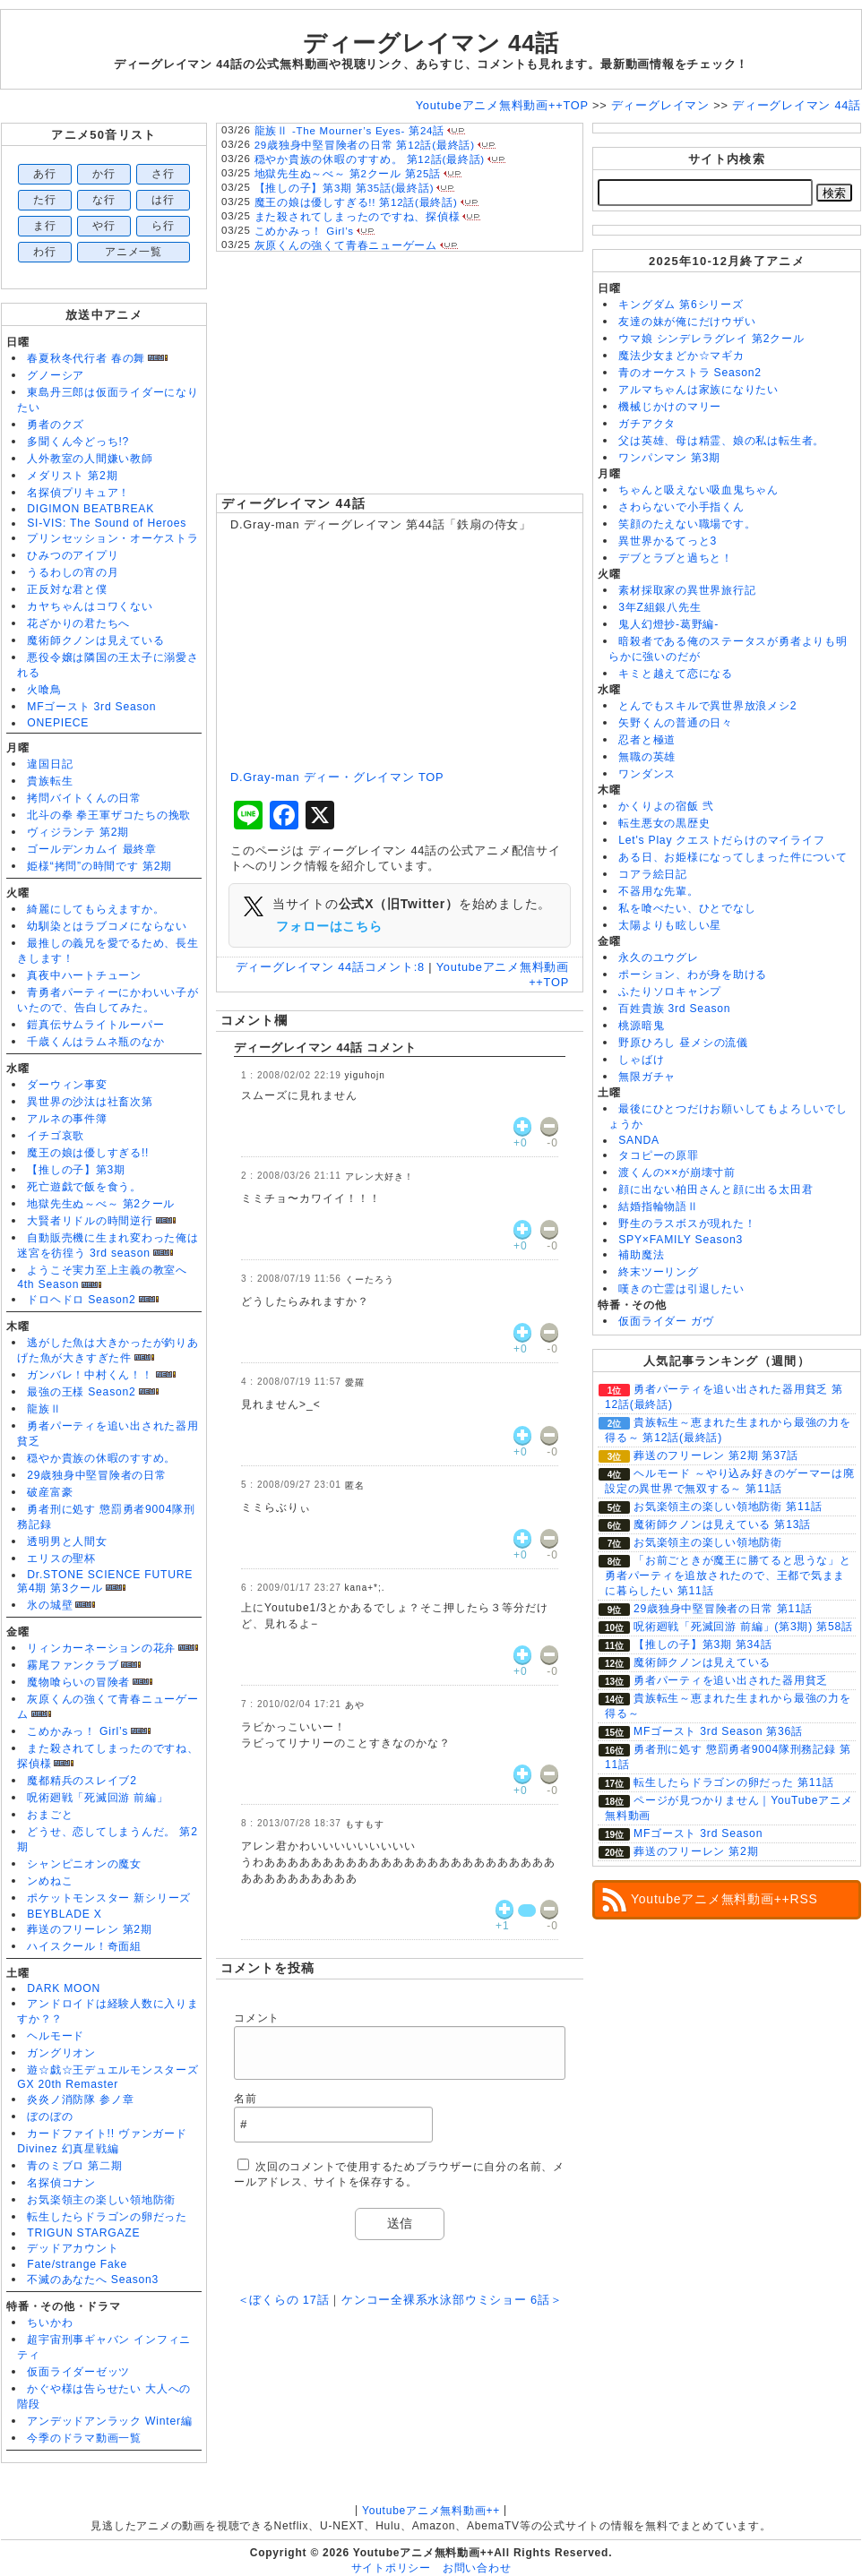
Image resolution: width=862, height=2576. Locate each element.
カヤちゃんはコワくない (89, 606)
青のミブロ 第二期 (74, 2166)
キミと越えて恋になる (675, 673)
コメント (257, 2018)
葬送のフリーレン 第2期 (89, 1929)
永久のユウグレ (658, 957)
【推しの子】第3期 (76, 1169)
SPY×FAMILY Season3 (680, 1239)
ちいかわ (50, 2322)
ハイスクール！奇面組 (84, 1946)
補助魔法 (641, 1255)
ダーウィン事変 (67, 1084)
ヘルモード (55, 2036)
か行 (104, 173)
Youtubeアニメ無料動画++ (431, 2510)
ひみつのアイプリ (72, 555)
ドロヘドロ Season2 (81, 1299)
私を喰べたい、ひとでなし (686, 908)
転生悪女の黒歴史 (664, 823)
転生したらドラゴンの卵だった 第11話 (734, 1782)
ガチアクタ (647, 423)
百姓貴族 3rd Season (674, 1008)
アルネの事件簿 (67, 1118)
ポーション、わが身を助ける (692, 974)
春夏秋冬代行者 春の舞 (86, 358)
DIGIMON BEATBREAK (90, 508)
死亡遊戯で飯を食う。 (84, 1187)
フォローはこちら (329, 926)
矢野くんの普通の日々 (675, 723)
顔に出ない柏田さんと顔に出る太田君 (715, 1189)
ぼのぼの (50, 2116)
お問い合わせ (477, 2568)
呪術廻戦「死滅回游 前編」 (97, 1797)
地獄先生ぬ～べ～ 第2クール (101, 1204)
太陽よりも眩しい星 (669, 925)
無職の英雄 (647, 757)
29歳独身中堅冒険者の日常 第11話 (723, 1608)
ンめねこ (50, 1881)
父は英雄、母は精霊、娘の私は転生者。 (721, 440)
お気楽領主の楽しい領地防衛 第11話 (728, 1506)
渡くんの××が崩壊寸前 (677, 1172)
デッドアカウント (72, 2248)
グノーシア (55, 375)
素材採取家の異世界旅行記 (686, 590)
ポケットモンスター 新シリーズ (109, 1898)
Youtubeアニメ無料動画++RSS (724, 1899)
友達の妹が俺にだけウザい (686, 321)
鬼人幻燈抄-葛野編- (668, 624)
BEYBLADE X (64, 1914)
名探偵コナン (61, 2183)
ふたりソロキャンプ (669, 991)
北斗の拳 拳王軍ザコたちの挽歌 (109, 815)
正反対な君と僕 (67, 589)
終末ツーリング (658, 1272)
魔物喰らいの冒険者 (78, 1682)
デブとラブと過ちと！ (675, 558)
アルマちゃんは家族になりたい (698, 389)
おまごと (50, 1814)
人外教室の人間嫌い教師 (89, 458)
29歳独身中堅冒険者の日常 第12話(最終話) (364, 145)
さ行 (163, 173)
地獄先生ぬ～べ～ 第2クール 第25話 (347, 173)
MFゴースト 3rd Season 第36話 (718, 1731)
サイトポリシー (391, 2568)
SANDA (638, 1140)
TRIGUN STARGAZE (83, 2233)
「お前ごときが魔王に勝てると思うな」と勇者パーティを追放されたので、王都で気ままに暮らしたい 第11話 (728, 1575)
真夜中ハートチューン (84, 975)
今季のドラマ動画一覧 (84, 2438)
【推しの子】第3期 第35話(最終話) (344, 188)
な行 (104, 199)
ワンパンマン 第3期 (669, 457)
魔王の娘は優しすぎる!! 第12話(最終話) (356, 202)
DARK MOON (63, 1988)
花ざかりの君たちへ (78, 623)
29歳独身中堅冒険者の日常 (97, 1475)
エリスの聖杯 (61, 1558)
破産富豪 (50, 1492)
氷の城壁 (50, 1605)
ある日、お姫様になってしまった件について (732, 857)
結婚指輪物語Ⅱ (658, 1206)
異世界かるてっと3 (667, 541)
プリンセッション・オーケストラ (113, 538)
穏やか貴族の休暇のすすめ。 (101, 1458)
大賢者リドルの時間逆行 (89, 1221)
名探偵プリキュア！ (78, 492)
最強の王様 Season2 (81, 1392)
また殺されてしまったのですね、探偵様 (357, 216)
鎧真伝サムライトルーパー (95, 1024)
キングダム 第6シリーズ (680, 304)
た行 (44, 199)
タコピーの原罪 (658, 1155)
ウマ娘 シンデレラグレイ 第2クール (711, 338)
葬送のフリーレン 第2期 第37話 (716, 1455)
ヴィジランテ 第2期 (78, 832)
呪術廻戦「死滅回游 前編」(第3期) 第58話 (743, 1626)
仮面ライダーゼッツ (78, 2372)
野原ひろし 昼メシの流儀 (683, 1042)
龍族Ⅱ (44, 1409)
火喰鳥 (44, 689)
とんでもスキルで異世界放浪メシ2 (707, 706)
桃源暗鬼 (641, 1025)
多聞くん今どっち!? (78, 441)
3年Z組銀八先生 (659, 607)
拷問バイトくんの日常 (84, 798)
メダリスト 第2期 (72, 475)
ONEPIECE (58, 723)
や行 (104, 225)
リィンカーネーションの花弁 (101, 1648)
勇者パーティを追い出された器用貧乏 (731, 1680)
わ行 (44, 251)
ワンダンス (647, 774)
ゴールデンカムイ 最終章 (92, 849)
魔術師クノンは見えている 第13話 (722, 1524)
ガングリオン (61, 2053)
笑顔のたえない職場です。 (686, 524)
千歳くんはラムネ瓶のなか (95, 1041)
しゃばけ (641, 1059)
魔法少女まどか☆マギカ (681, 355)
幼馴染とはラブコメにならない (107, 926)
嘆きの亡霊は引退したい (681, 1289)
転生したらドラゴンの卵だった (107, 2217)
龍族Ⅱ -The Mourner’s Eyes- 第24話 (349, 130)
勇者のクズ (55, 424)
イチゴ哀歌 (55, 1135)
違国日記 (50, 764)
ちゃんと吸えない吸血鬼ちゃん (698, 490)
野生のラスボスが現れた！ (686, 1223)
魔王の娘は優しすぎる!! (88, 1152)
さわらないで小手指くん (681, 507)
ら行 (163, 225)
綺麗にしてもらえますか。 (95, 909)
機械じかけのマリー (669, 406)
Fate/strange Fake (77, 2264)
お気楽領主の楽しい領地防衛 (101, 2200)
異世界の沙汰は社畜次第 (89, 1101)
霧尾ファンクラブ (72, 1665)
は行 (163, 199)
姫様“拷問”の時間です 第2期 (99, 866)
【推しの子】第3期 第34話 (702, 1644)
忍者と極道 (647, 740)
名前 (245, 2098)
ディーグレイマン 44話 (293, 503)
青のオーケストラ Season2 (690, 372)
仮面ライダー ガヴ (665, 1321)
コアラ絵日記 (652, 874)
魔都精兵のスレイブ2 (81, 1780)
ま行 (44, 225)
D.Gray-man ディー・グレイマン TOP (337, 777)
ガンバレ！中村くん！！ (89, 1375)
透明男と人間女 (67, 1541)
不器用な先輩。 (658, 891)
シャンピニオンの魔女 (84, 1864)
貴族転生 (50, 781)
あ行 (44, 173)
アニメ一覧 (133, 251)
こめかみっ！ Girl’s (77, 1731)
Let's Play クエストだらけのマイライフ (721, 840)
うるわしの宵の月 (72, 572)
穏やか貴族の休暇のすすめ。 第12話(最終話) (369, 159)
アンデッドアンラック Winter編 (109, 2421)
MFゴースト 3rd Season (91, 706)
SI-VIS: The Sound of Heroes (106, 523)
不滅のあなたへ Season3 (93, 2279)
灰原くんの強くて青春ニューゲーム (345, 245)
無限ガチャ (647, 1076)
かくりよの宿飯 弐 (665, 806)
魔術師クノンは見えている (95, 640)
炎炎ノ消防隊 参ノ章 (80, 2099)
